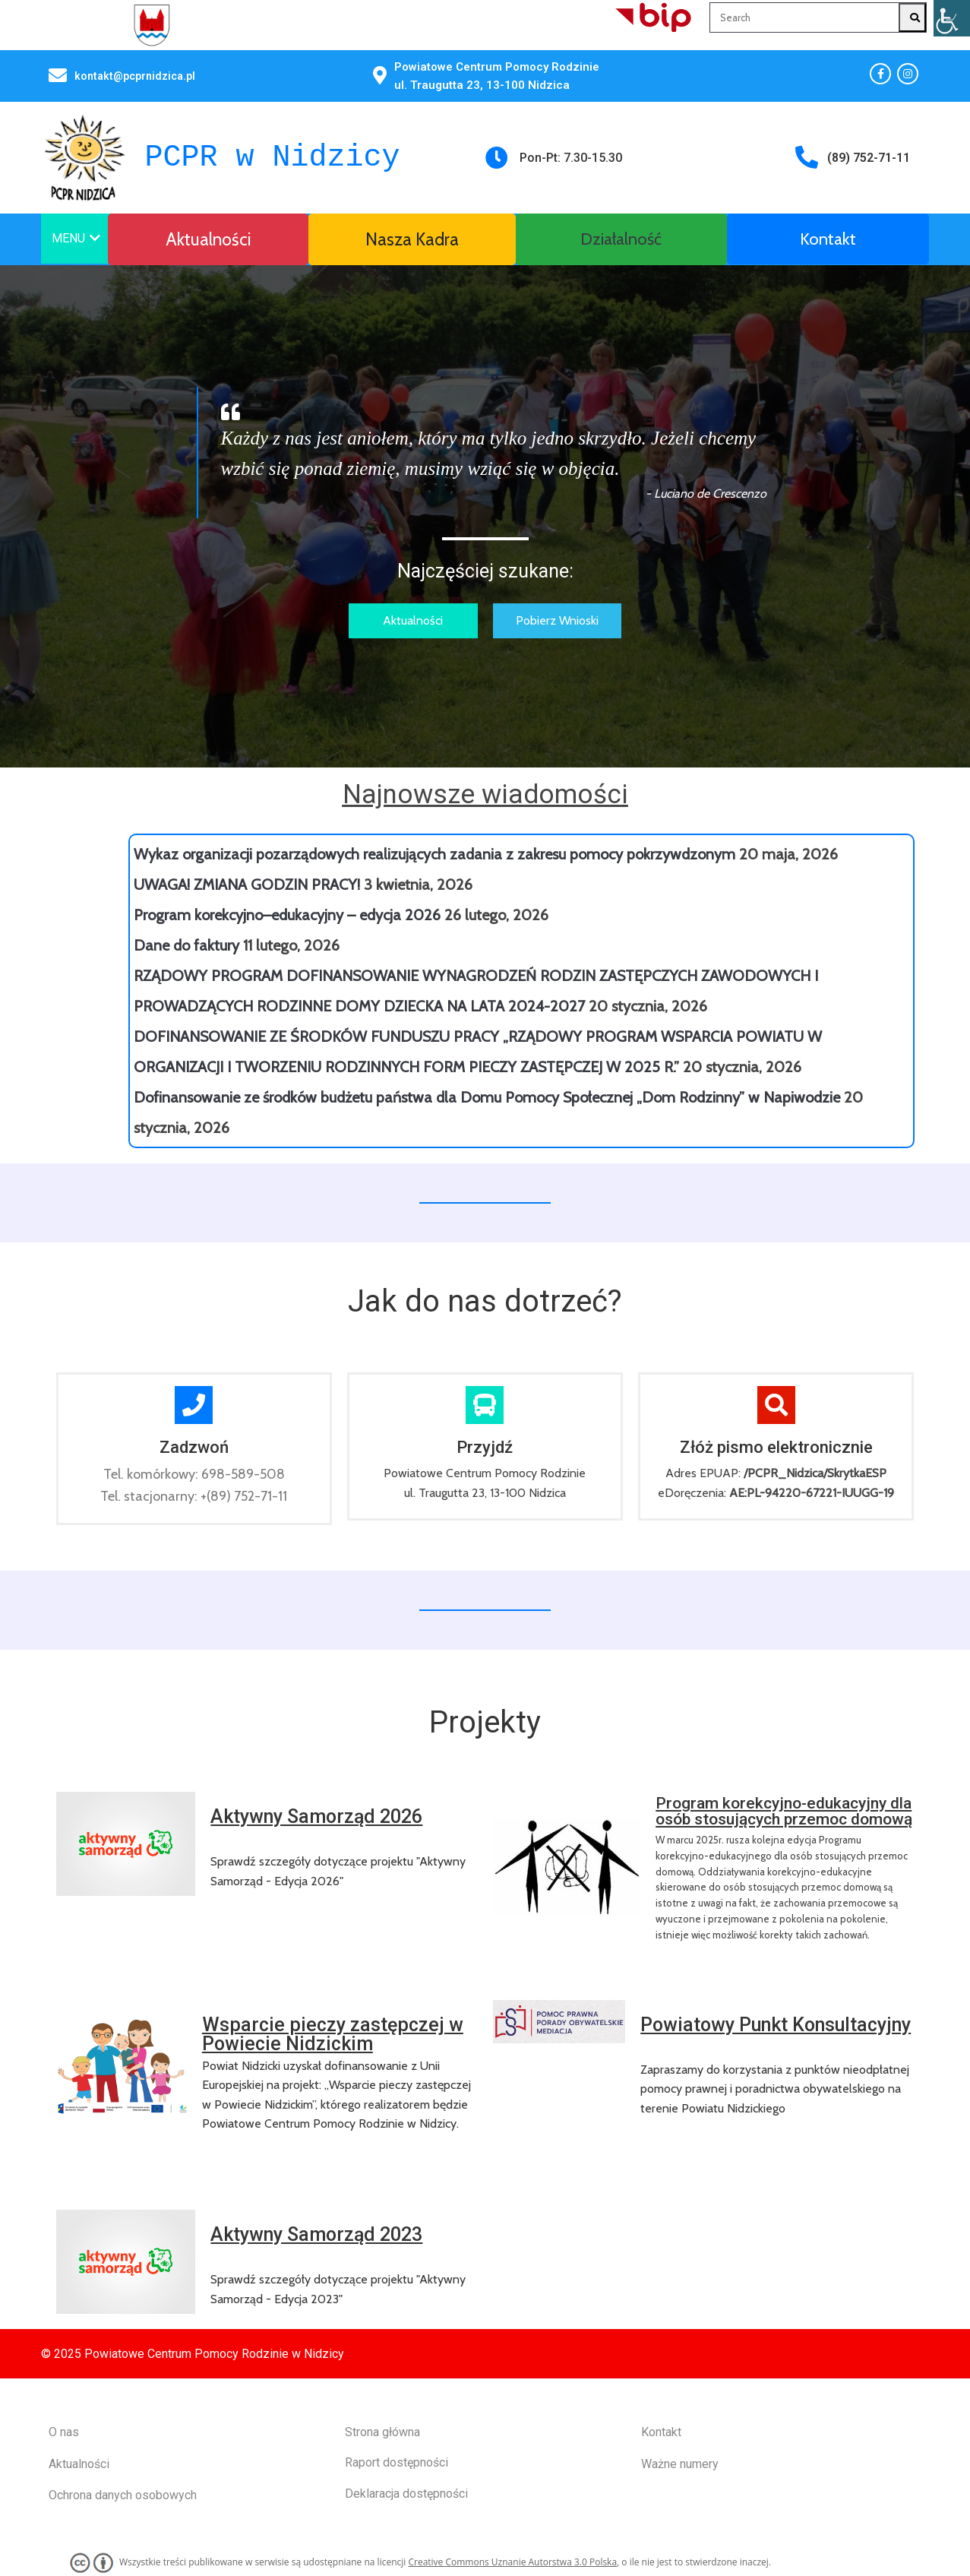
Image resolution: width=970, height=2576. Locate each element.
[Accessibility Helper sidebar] (952, 18)
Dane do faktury (186, 945)
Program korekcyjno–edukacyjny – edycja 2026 (287, 915)
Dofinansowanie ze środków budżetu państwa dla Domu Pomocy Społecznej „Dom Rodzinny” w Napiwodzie (487, 1097)
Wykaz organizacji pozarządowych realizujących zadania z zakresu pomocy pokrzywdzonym (434, 854)
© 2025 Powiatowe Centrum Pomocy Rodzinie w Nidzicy (192, 2354)
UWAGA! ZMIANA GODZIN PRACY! (247, 884)
